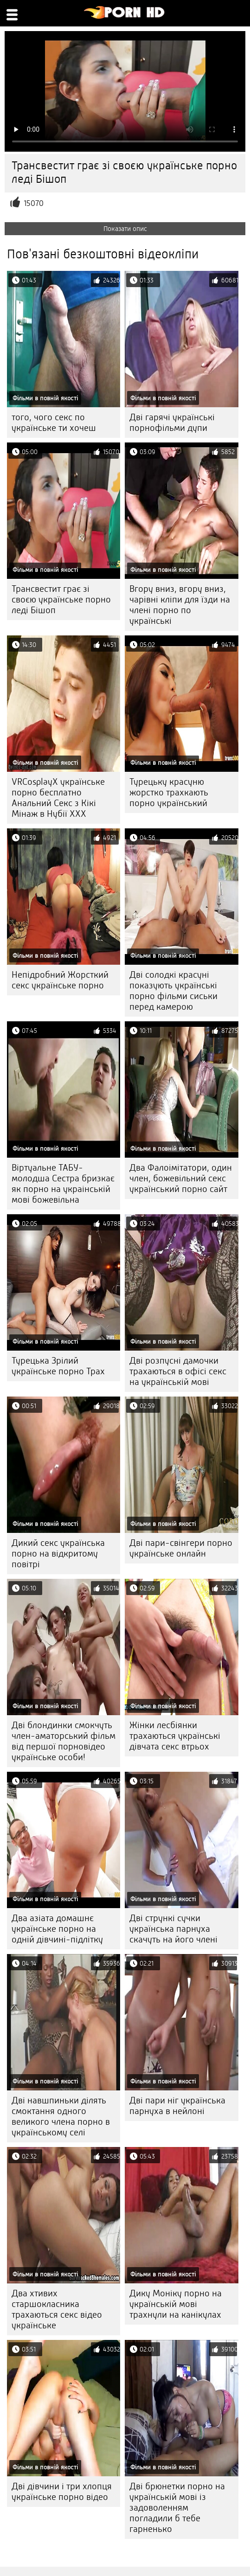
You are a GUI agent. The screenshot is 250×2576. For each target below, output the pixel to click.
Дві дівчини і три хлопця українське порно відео (62, 2491)
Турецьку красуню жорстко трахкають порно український (168, 792)
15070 (34, 203)
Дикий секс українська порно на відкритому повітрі (58, 1554)
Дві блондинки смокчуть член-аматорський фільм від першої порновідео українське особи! (63, 1741)
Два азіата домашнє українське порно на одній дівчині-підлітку (57, 1929)
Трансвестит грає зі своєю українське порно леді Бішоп (61, 599)
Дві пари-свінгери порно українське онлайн (180, 1548)
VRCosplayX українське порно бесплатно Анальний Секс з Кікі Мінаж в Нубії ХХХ (58, 797)
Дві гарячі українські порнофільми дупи (172, 422)
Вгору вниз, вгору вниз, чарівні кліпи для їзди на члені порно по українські (179, 604)
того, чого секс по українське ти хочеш (54, 422)
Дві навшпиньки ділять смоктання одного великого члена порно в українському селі (61, 2116)
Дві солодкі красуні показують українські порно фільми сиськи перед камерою (173, 990)
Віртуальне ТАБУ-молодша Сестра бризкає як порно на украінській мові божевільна (63, 1183)
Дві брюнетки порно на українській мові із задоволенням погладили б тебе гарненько (177, 2507)
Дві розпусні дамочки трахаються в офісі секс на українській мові (177, 1371)
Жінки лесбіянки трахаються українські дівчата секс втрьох (174, 1736)
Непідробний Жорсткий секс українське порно (60, 980)
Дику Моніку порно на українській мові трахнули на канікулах (175, 2304)
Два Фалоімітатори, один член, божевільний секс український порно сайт (180, 1178)
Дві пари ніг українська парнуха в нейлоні (177, 2105)
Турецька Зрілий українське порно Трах (58, 1366)
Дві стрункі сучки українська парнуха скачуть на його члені (173, 1929)
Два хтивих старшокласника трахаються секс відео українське (57, 2309)
